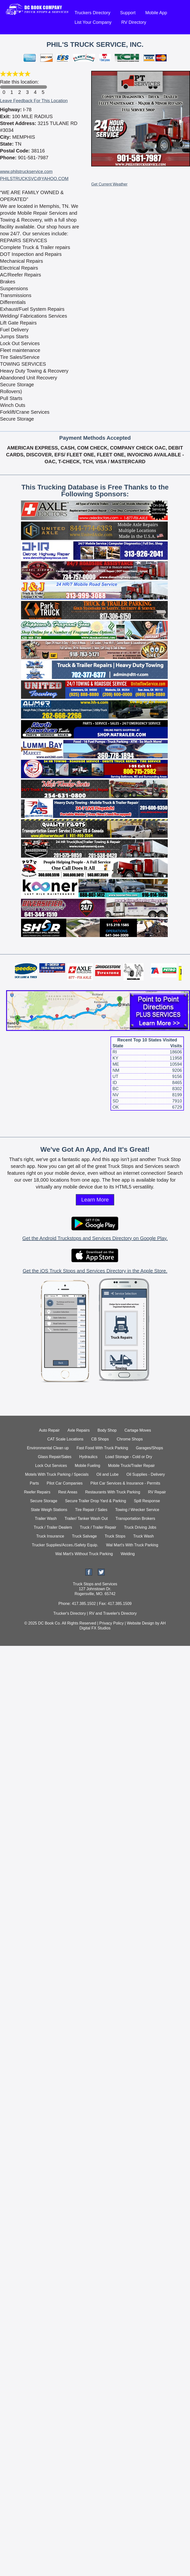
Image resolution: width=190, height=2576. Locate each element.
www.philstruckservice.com (26, 171)
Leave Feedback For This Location (34, 100)
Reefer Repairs (37, 1492)
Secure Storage (43, 1501)
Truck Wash (143, 1536)
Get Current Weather (109, 184)
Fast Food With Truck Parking (102, 1448)
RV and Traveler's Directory (113, 1613)
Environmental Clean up (48, 1448)
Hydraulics (88, 1457)
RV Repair (157, 1492)
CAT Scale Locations (65, 1439)
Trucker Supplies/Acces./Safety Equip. (65, 1545)
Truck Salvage (84, 1536)
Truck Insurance (50, 1536)
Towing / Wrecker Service (137, 1510)
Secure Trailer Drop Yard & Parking (95, 1501)
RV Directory (133, 22)
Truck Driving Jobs (140, 1527)
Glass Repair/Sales (54, 1457)
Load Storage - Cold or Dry (128, 1457)
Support (127, 12)
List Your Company (93, 22)
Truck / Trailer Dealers (53, 1527)
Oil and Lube (107, 1474)
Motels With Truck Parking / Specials (57, 1474)
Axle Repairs (78, 1430)
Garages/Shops (149, 1448)
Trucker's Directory (69, 1613)
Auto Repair (49, 1430)
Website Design (140, 1623)
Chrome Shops (130, 1439)
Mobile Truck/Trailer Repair (131, 1465)
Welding (128, 1554)
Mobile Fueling (87, 1465)
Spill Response (147, 1501)
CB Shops (100, 1439)
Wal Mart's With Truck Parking (132, 1545)
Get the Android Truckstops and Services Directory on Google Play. (95, 1238)
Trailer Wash (46, 1518)
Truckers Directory (92, 12)
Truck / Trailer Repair (98, 1527)
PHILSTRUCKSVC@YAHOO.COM (34, 178)
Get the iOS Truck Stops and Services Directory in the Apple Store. (95, 1271)
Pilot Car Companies (65, 1483)
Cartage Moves (137, 1430)
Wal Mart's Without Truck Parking (84, 1554)
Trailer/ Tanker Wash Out (86, 1518)
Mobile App (156, 12)
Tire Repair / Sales (91, 1510)
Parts (34, 1483)
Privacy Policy (111, 1623)
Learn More (95, 1200)
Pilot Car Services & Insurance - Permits (125, 1483)
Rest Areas (67, 1492)
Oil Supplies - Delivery (145, 1474)
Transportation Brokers (135, 1518)
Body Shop (107, 1430)
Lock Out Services (51, 1465)
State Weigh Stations (49, 1510)
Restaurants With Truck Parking (112, 1492)
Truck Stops (115, 1536)
